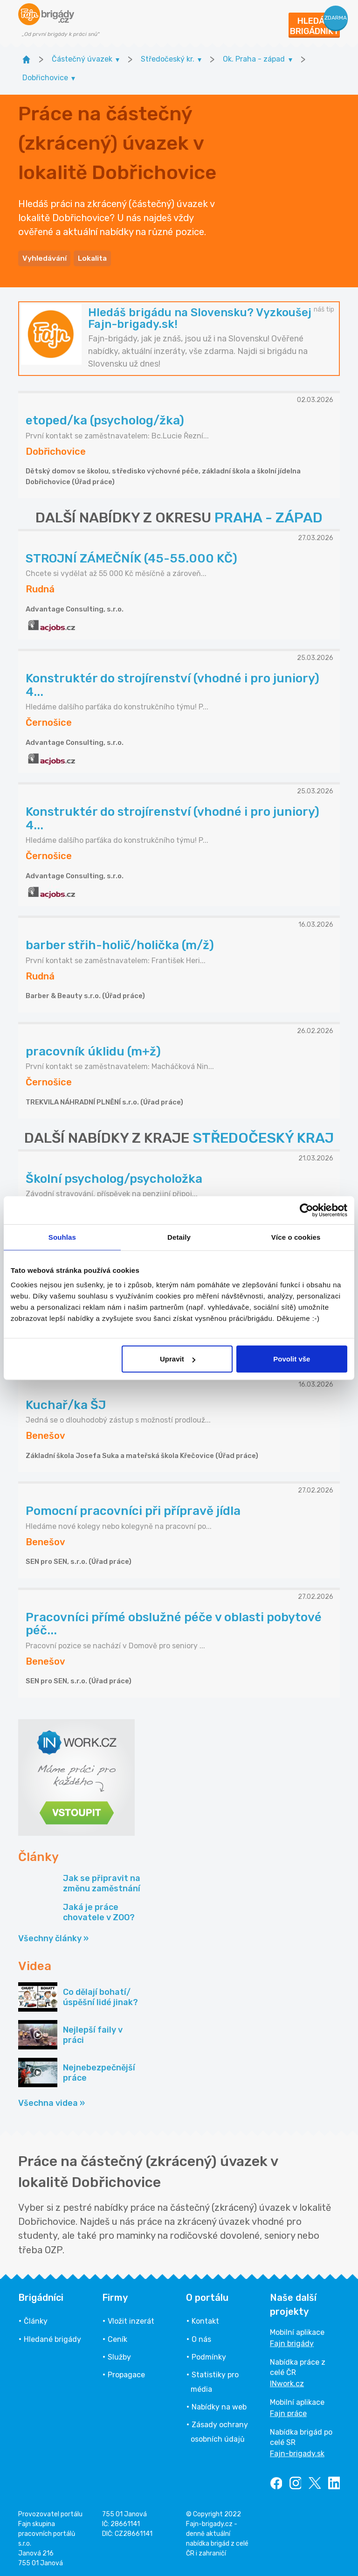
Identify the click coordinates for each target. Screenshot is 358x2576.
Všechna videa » (51, 2102)
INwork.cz (287, 2382)
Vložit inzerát (131, 2319)
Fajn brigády (292, 2342)
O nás (201, 2337)
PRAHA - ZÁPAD (268, 516)
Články (36, 2319)
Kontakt (205, 2319)
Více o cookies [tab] (296, 1237)
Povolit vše (291, 1359)
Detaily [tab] (179, 1237)
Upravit (177, 1359)
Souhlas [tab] (62, 1237)
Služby (119, 2355)
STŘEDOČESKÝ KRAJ (263, 1136)
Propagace (126, 2373)
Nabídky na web (219, 2405)
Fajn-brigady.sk (297, 2452)
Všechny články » (53, 1937)
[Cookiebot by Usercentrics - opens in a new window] (306, 1210)
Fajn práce (288, 2412)
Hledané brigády (52, 2337)
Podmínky (209, 2355)
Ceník (117, 2337)
